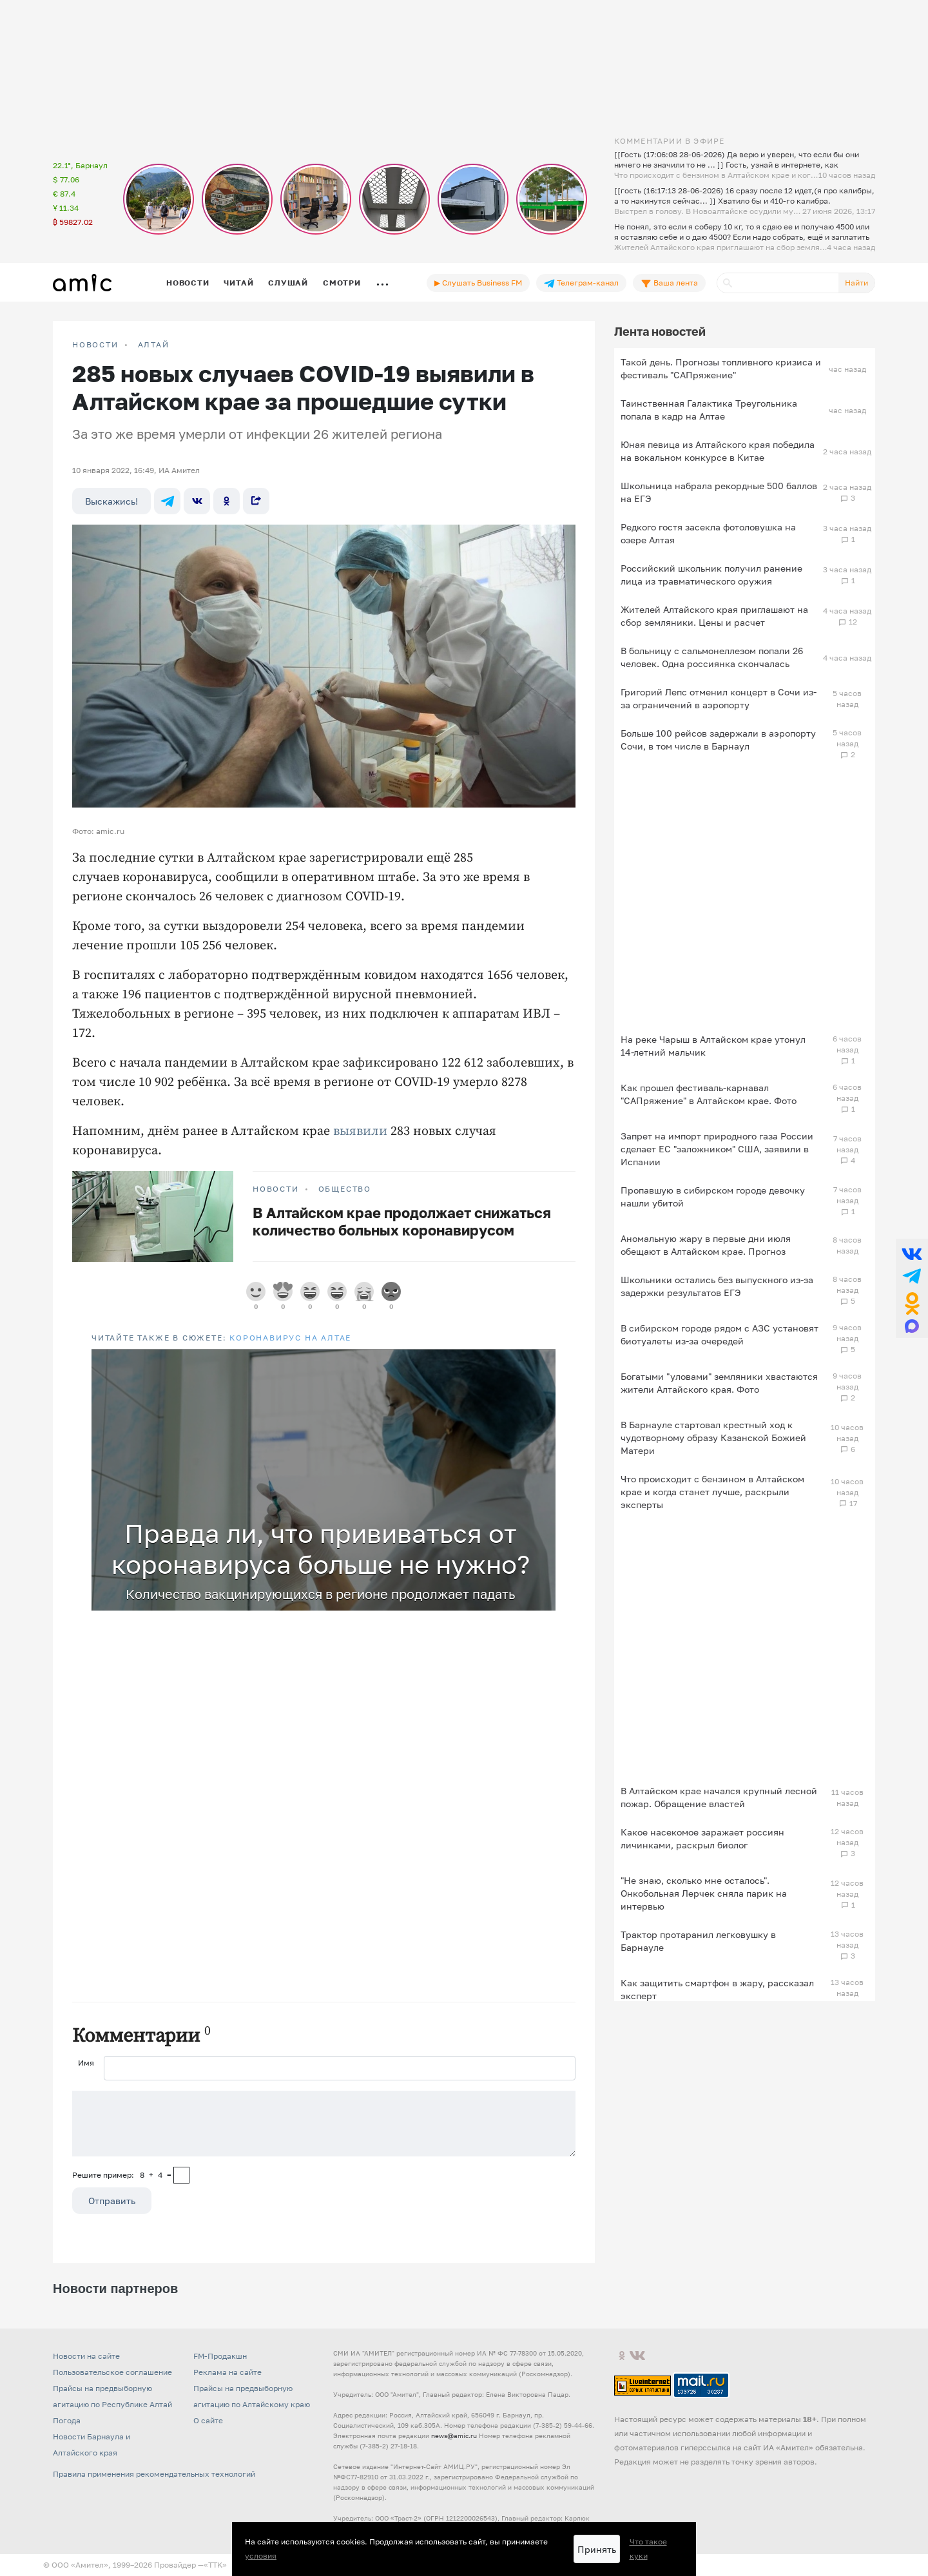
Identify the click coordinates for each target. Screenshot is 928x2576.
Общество (344, 1189)
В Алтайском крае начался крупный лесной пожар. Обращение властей (719, 1797)
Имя (86, 2063)
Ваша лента (669, 283)
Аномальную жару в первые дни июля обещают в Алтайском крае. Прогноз (706, 1245)
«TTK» (215, 2565)
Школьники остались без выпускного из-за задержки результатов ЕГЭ (717, 1286)
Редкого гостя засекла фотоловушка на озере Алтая (708, 533)
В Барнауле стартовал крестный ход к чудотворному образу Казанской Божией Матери (713, 1437)
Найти (856, 282)
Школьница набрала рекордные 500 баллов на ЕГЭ (719, 492)
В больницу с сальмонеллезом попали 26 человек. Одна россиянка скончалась (712, 657)
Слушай (288, 282)
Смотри (342, 282)
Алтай (153, 344)
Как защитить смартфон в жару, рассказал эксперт (717, 1989)
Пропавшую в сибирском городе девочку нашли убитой (713, 1196)
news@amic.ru (454, 2435)
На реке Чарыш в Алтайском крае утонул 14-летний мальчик (713, 1046)
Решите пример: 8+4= (121, 2175)
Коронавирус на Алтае (290, 1337)
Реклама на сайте (227, 2372)
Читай (238, 282)
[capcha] (181, 2175)
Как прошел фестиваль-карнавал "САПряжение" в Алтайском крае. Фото (709, 1094)
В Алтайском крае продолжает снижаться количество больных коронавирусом (402, 1221)
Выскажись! (111, 501)
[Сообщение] (323, 2123)
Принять (596, 2549)
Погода (67, 2420)
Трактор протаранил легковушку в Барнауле (698, 1941)
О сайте (208, 2420)
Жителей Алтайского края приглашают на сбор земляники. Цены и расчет (714, 616)
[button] (544, 1360)
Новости (187, 282)
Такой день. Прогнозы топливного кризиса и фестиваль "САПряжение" (721, 368)
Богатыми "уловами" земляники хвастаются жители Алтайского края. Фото (719, 1383)
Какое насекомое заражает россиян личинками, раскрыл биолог (702, 1838)
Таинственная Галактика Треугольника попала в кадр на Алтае (709, 409)
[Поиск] (777, 283)
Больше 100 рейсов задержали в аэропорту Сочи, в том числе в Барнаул (718, 739)
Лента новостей (660, 331)
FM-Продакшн (220, 2356)
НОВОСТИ (95, 344)
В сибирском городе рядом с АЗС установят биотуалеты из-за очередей (719, 1334)
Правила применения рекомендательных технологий (154, 2474)
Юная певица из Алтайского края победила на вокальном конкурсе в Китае (718, 451)
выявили (360, 1131)
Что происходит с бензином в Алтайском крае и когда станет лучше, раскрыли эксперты (712, 1491)
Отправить (111, 2200)
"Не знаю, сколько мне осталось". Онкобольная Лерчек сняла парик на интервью (704, 1893)
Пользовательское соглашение (112, 2372)
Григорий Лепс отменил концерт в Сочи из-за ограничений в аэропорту (719, 698)
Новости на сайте (86, 2356)
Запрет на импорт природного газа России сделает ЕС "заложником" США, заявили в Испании (717, 1148)
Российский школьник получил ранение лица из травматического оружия (711, 574)
